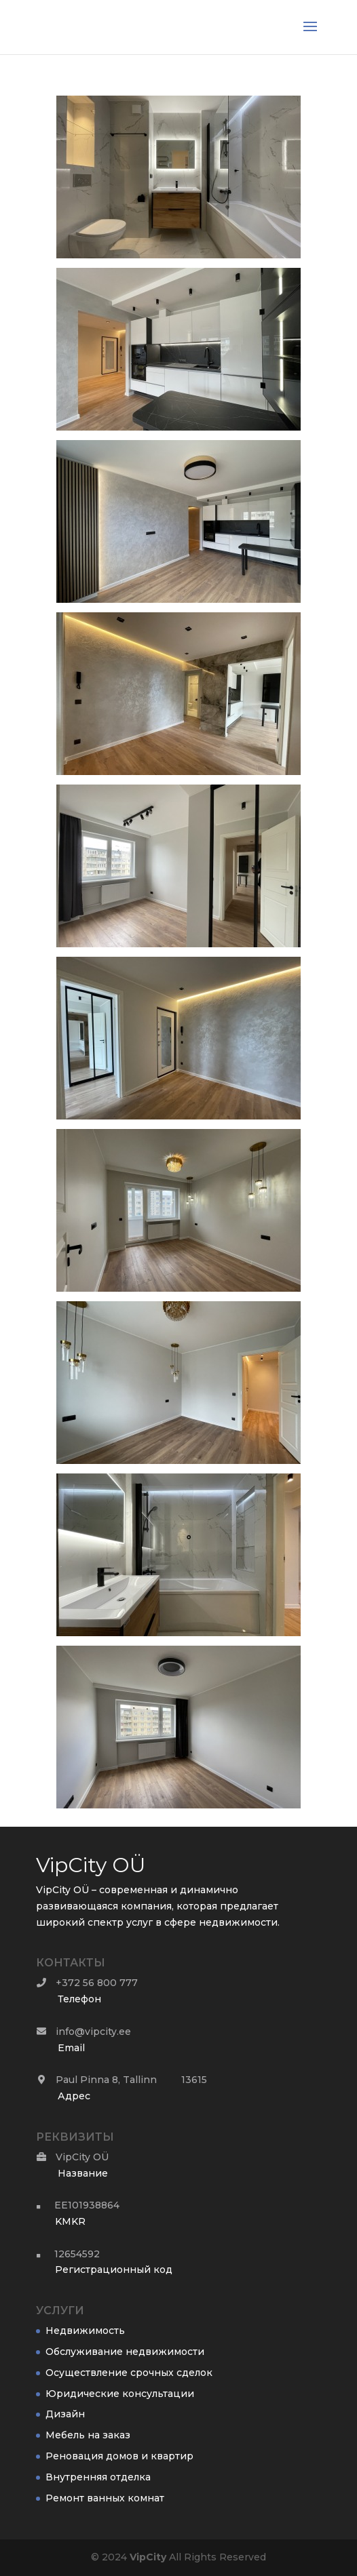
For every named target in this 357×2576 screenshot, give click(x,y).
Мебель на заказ (87, 2435)
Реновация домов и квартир (119, 2456)
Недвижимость (85, 2330)
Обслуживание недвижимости (124, 2351)
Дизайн (65, 2414)
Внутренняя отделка (98, 2477)
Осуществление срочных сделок (128, 2372)
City (148, 2557)
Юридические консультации (119, 2393)
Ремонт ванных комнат (104, 2498)
